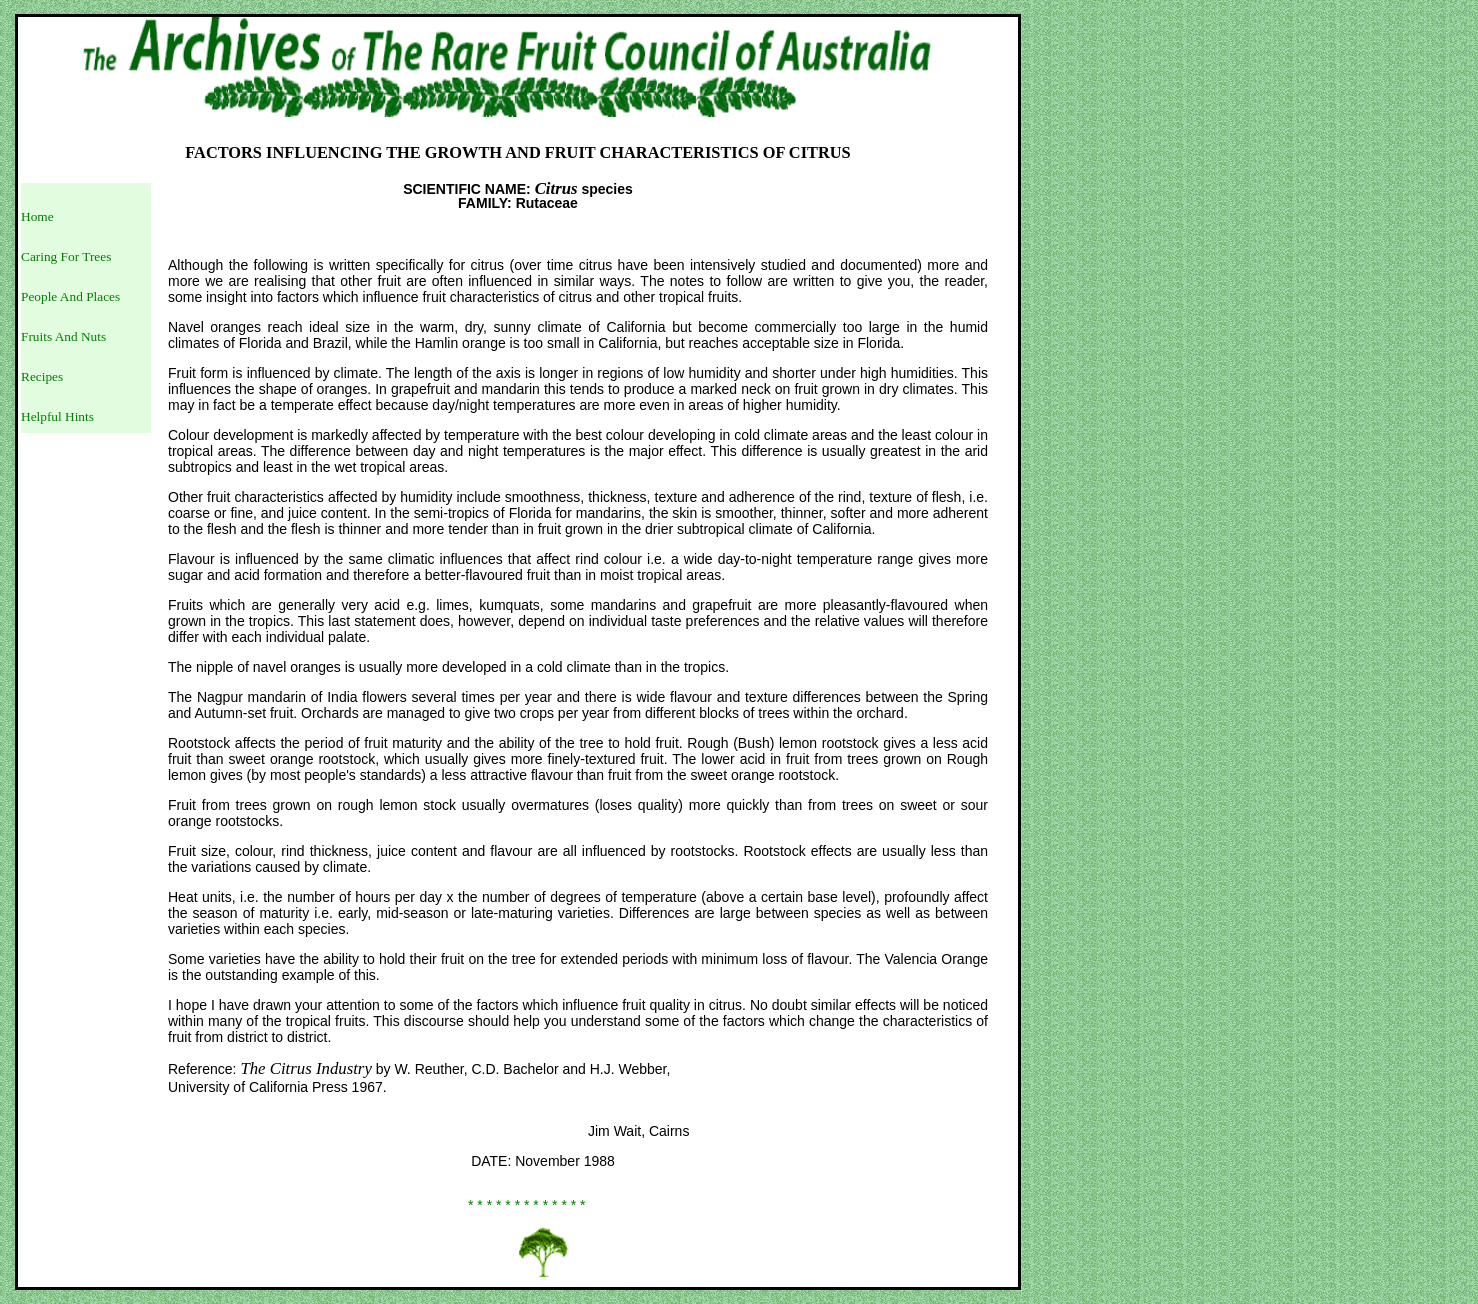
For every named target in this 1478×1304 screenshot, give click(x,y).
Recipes (42, 376)
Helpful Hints (57, 416)
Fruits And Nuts (63, 336)
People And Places (70, 296)
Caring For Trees (66, 256)
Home (37, 216)
